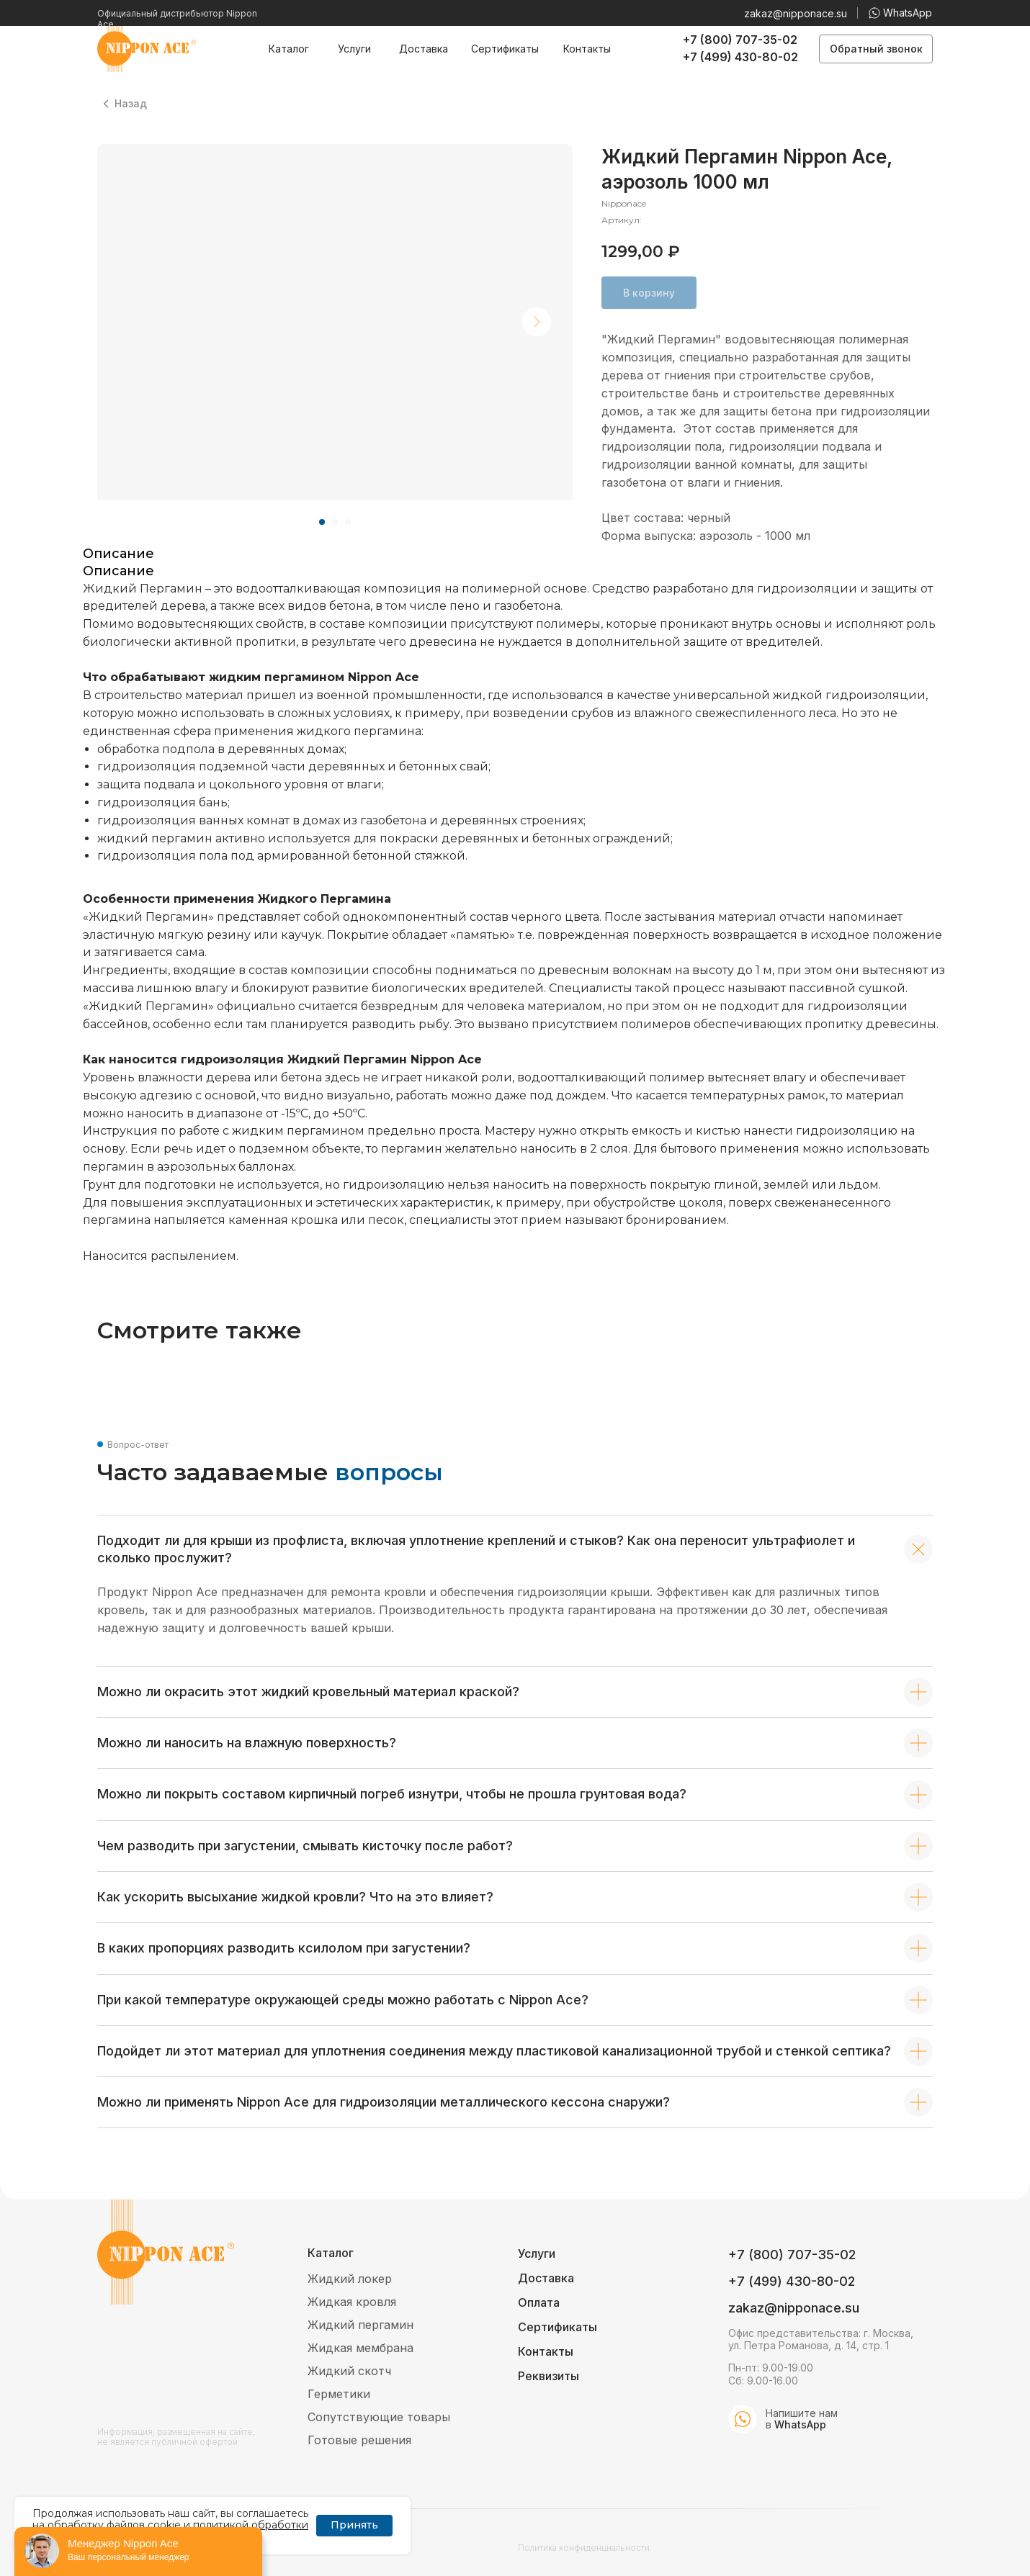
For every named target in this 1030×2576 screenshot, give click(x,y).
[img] (742, 2419)
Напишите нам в (802, 2419)
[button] (876, 49)
